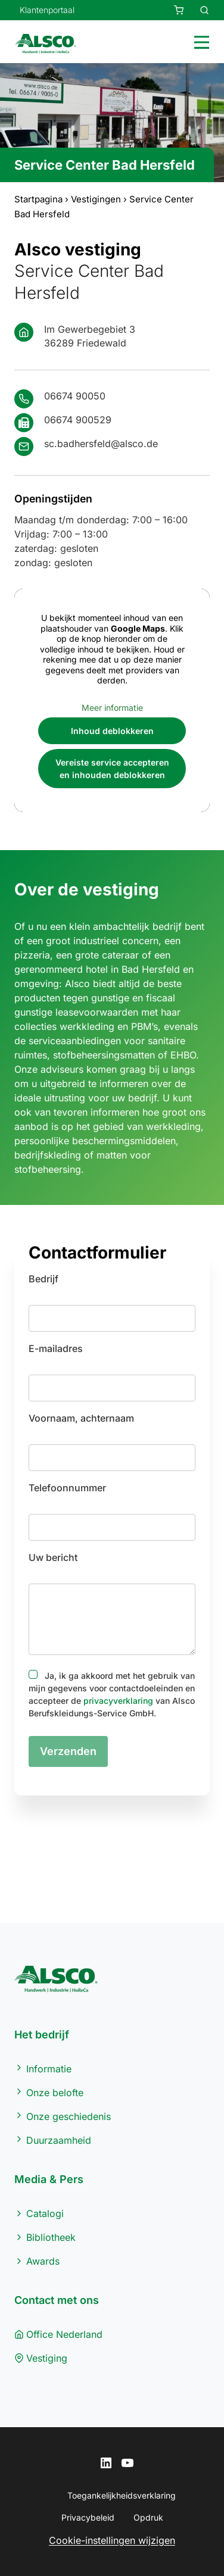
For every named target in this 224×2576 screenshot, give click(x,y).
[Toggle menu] (199, 41)
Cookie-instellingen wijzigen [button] (112, 2540)
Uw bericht (53, 1557)
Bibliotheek (51, 2237)
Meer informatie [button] (112, 707)
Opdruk (148, 2517)
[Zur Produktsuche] (197, 10)
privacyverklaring (118, 1701)
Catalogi (45, 2213)
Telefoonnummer (67, 1488)
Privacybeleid (87, 2517)
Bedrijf (43, 1279)
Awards (43, 2261)
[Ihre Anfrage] (171, 10)
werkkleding (173, 1126)
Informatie (48, 2069)
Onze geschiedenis (68, 2116)
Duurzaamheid (58, 2140)
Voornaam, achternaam (81, 1418)
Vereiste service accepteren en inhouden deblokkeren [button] (112, 768)
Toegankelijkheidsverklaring (121, 2495)
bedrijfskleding (47, 1155)
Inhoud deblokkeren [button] (112, 731)
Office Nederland (64, 2334)
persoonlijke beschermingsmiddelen (95, 1141)
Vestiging (46, 2358)
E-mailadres (56, 1348)
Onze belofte (54, 2093)
